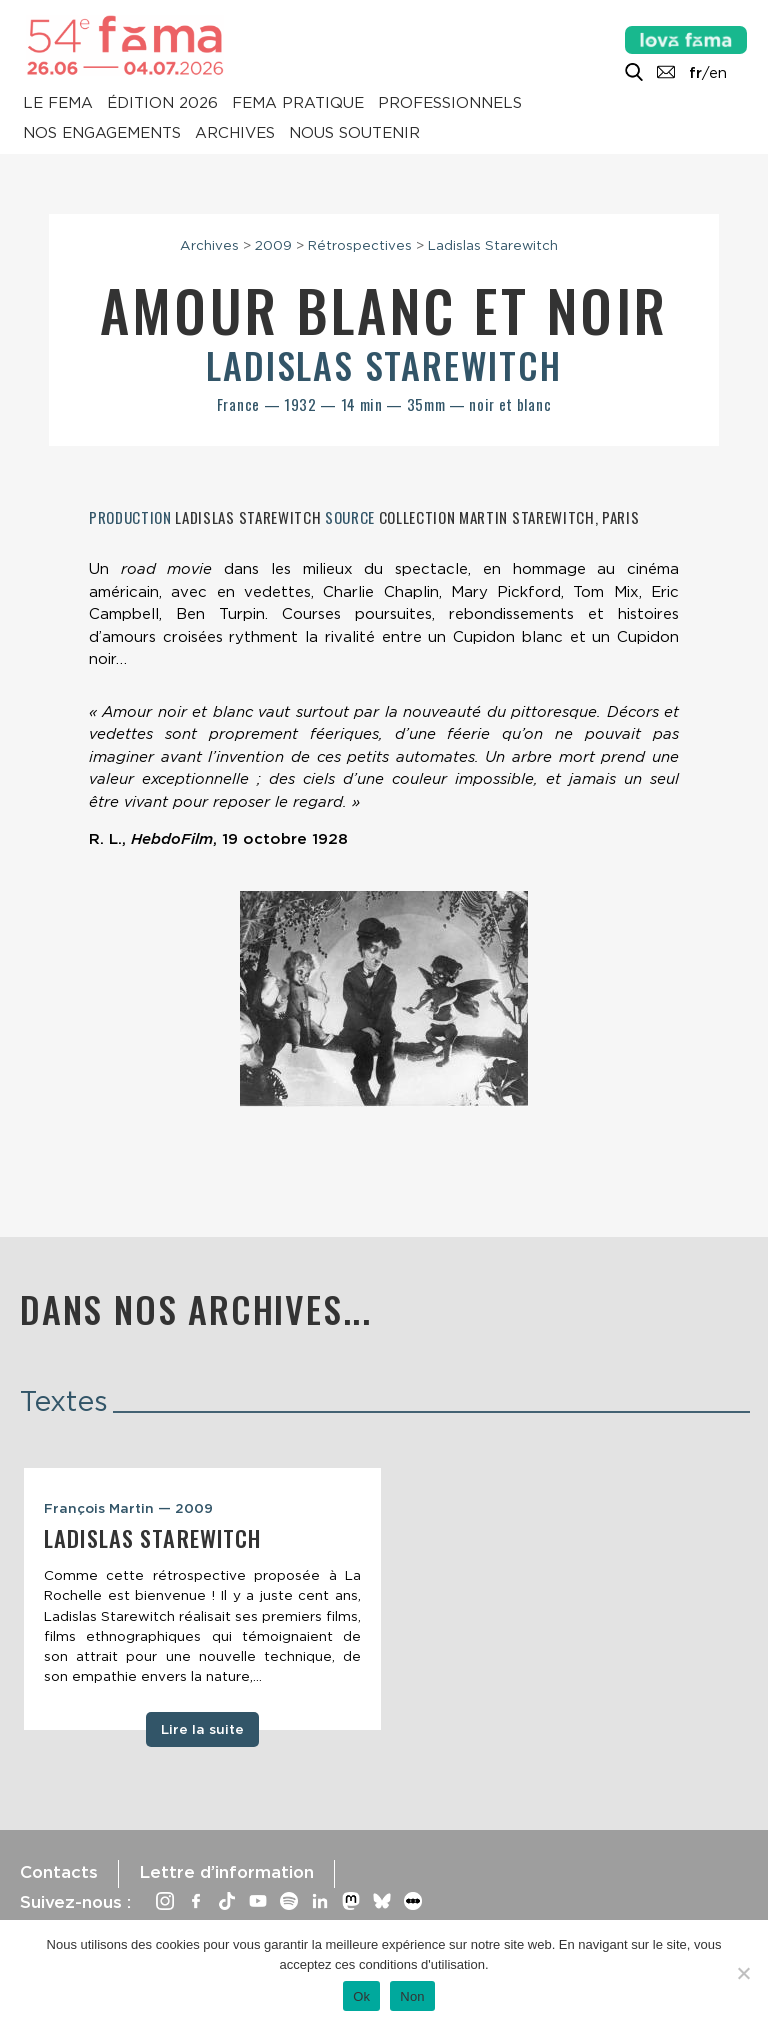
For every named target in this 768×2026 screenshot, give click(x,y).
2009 (273, 245)
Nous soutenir (354, 134)
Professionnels (450, 104)
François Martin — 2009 (128, 1508)
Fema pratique (298, 104)
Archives (235, 134)
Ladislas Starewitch (493, 245)
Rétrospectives (360, 245)
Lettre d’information (226, 1872)
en (718, 73)
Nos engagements (102, 134)
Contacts (59, 1872)
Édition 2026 (162, 104)
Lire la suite (202, 1729)
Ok (361, 1996)
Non (412, 1996)
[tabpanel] (202, 1599)
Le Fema (58, 104)
